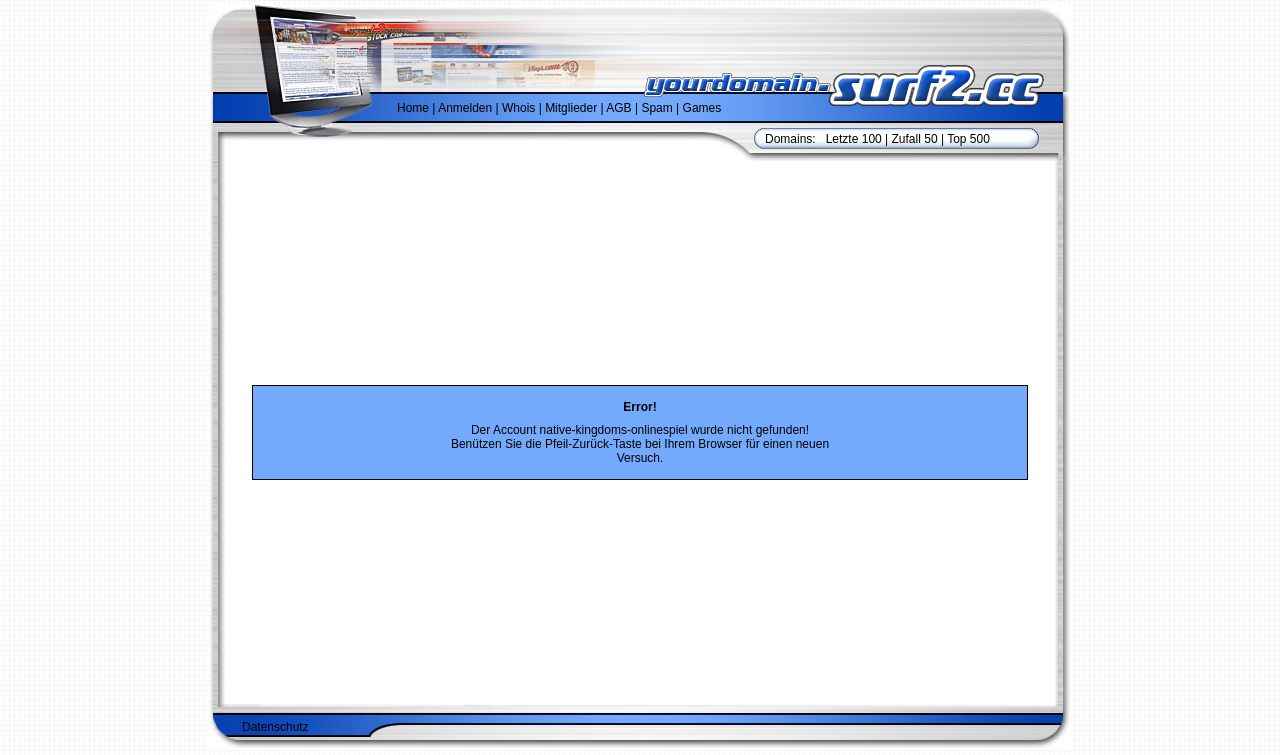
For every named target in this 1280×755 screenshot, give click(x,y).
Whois (518, 108)
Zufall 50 (915, 139)
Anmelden (465, 108)
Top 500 (968, 139)
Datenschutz (275, 692)
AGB (618, 108)
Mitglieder (571, 108)
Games (702, 108)
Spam (656, 108)
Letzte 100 (854, 139)
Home (413, 108)
